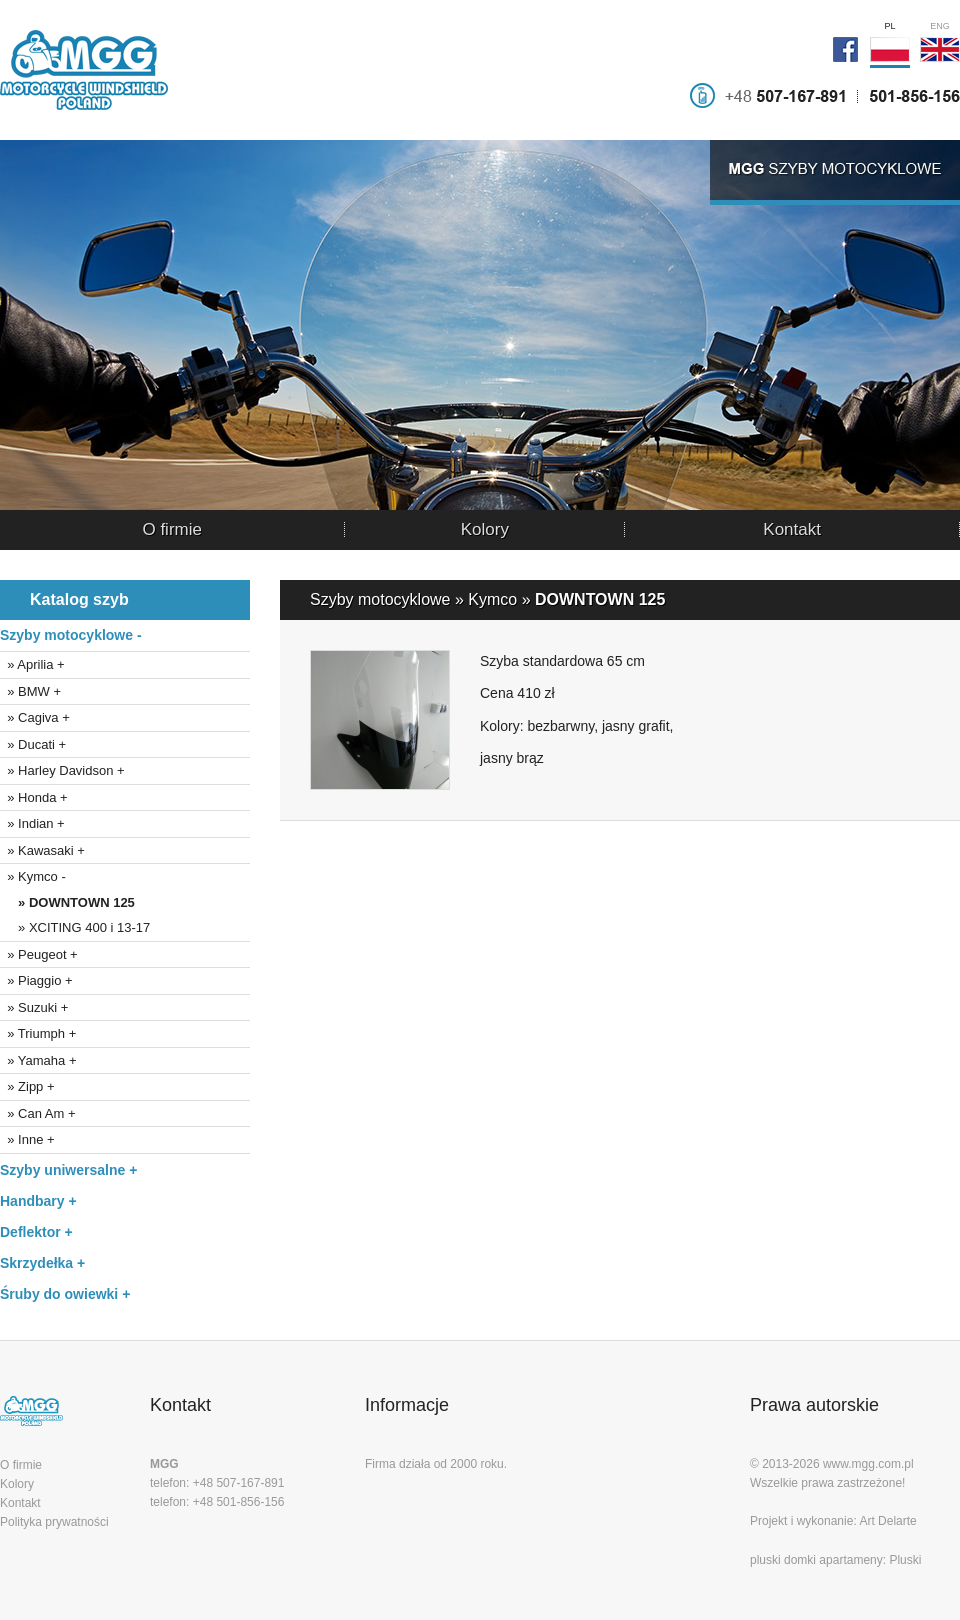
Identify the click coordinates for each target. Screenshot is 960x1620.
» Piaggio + (36, 980)
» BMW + (30, 691)
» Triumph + (38, 1033)
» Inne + (27, 1139)
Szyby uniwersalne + (68, 1170)
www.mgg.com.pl (868, 1464)
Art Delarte (887, 1521)
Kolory (485, 529)
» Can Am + (38, 1113)
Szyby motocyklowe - (71, 635)
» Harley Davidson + (62, 770)
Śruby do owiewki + (65, 1294)
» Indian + (32, 823)
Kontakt (792, 529)
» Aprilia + (32, 664)
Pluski (905, 1560)
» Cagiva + (35, 717)
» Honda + (34, 797)
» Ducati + (33, 744)
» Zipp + (27, 1086)
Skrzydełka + (42, 1263)
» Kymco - (33, 876)
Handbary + (38, 1201)
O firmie (172, 529)
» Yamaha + (38, 1060)
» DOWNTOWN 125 (67, 902)
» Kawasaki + (42, 850)
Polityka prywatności (54, 1522)
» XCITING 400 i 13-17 (75, 927)
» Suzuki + (34, 1007)
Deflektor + (36, 1232)
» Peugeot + (39, 954)
